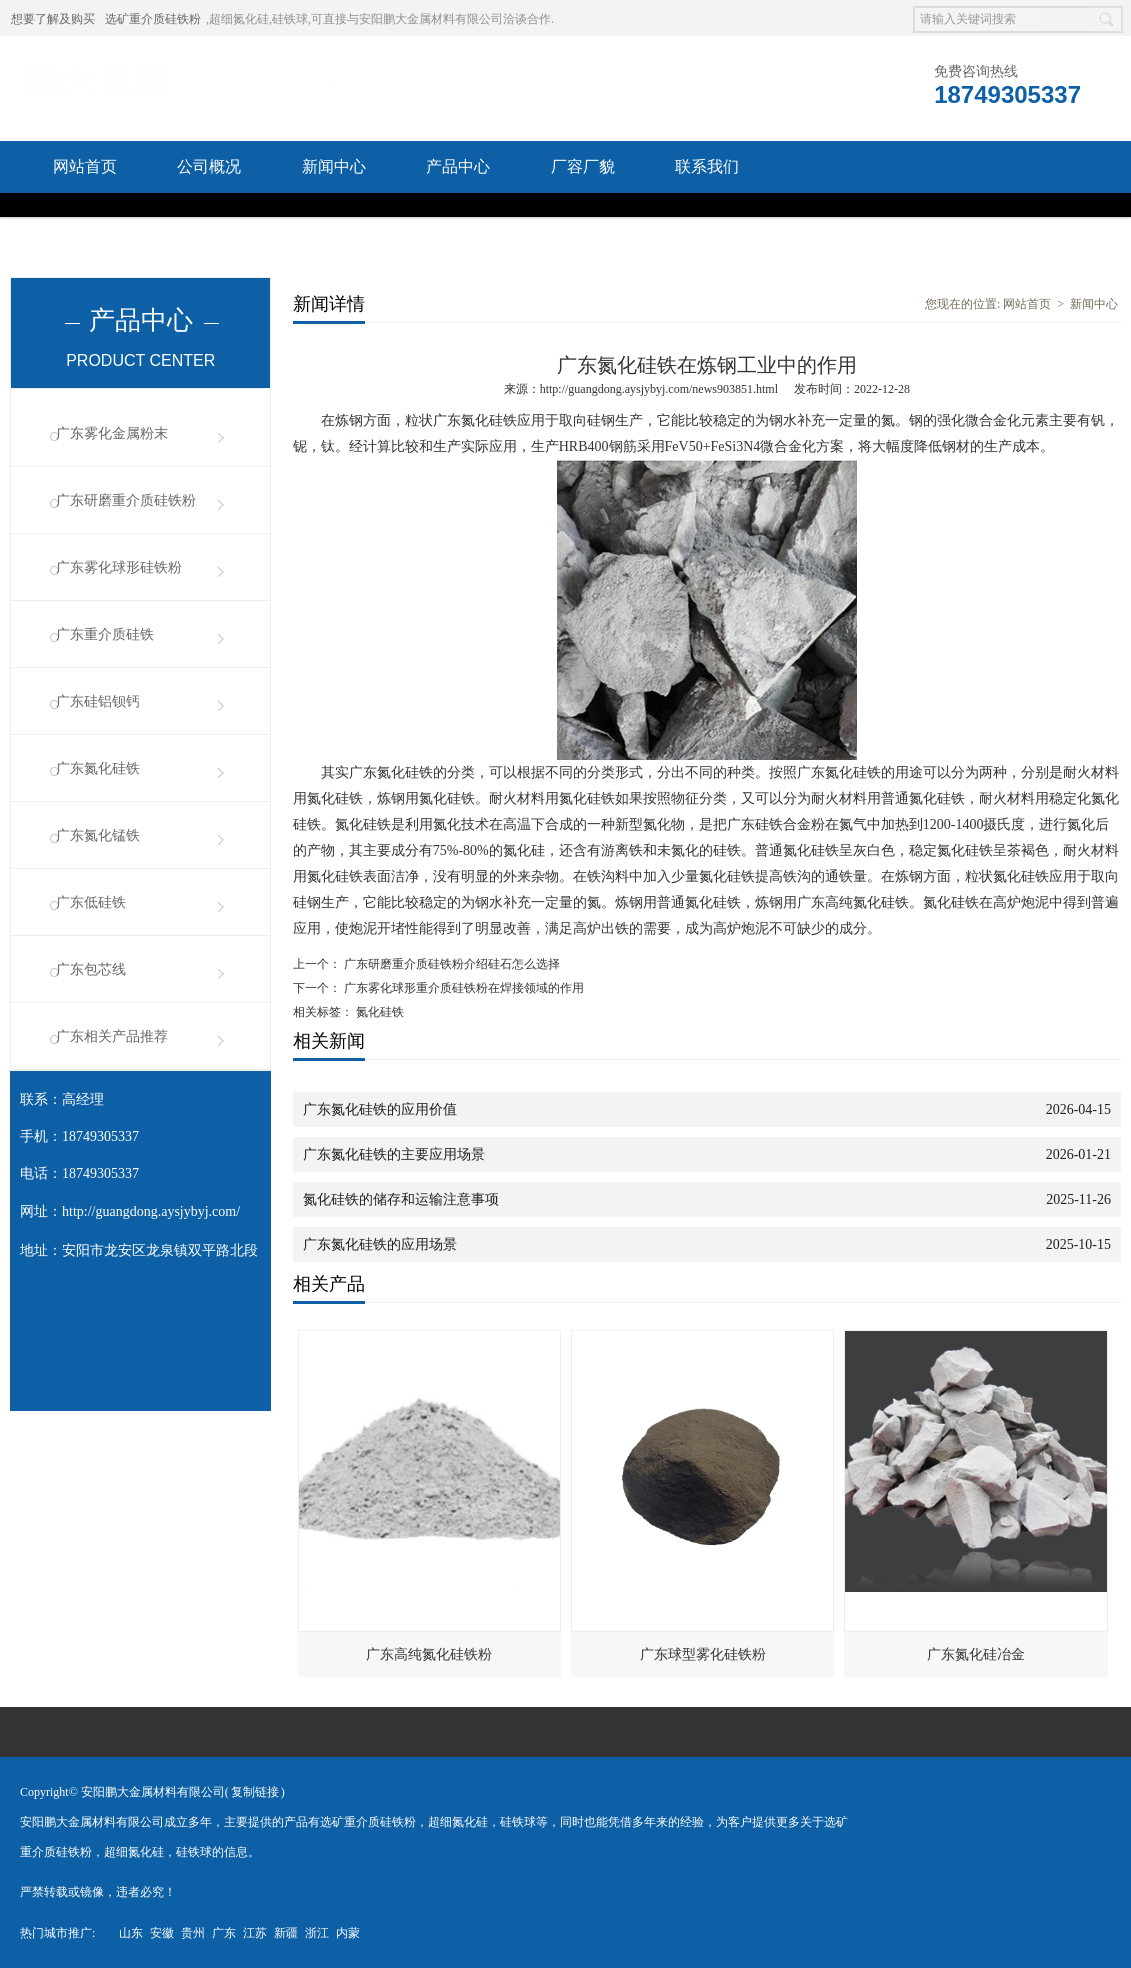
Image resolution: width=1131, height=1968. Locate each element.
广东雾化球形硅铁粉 (119, 567)
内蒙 (348, 1933)
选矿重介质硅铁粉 (153, 19)
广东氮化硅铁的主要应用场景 (394, 1154)
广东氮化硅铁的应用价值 (380, 1109)
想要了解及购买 (53, 19)
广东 (224, 1933)
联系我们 (707, 166)
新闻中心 (334, 166)
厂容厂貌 (583, 166)
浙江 (317, 1933)
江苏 (255, 1933)
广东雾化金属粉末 (112, 433)
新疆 (286, 1933)
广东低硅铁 (91, 902)
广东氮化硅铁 (98, 768)
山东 (131, 1933)
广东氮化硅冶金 (976, 1654)
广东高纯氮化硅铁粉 (429, 1654)
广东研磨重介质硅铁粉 (126, 500)
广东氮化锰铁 (98, 835)
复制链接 (255, 1792)
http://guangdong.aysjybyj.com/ (151, 1211)
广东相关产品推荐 (112, 1036)
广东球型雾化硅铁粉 (703, 1654)
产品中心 (458, 166)
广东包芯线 (91, 969)
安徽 (162, 1933)
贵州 (193, 1933)
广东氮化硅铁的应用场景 (380, 1244)
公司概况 (209, 166)
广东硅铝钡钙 (98, 701)
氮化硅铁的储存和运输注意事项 (401, 1199)
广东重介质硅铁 (105, 634)
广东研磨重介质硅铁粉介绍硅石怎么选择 (450, 964)
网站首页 (85, 166)
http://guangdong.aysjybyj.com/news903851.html (659, 389)
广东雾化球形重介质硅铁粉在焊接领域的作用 (462, 988)
